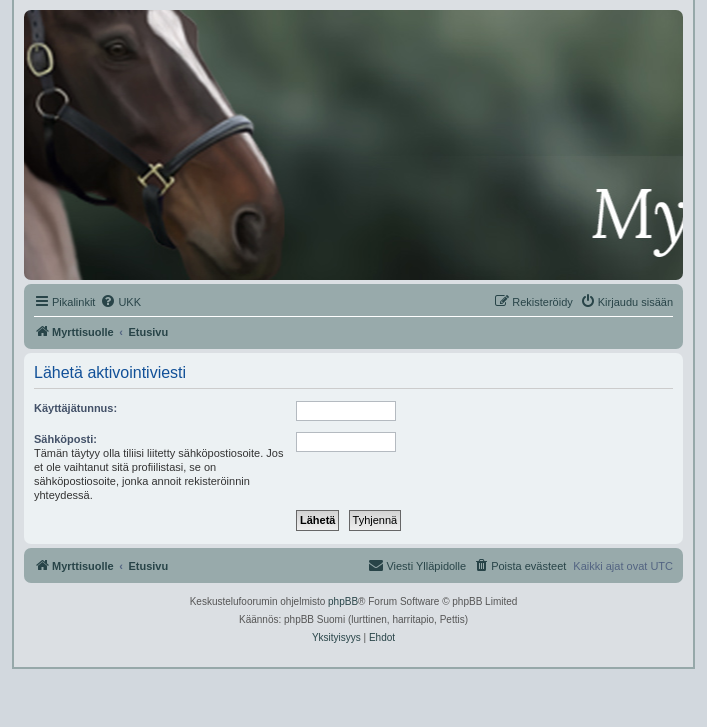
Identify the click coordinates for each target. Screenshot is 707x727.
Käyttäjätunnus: (75, 408)
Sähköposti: (65, 439)
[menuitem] (120, 302)
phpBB (343, 601)
